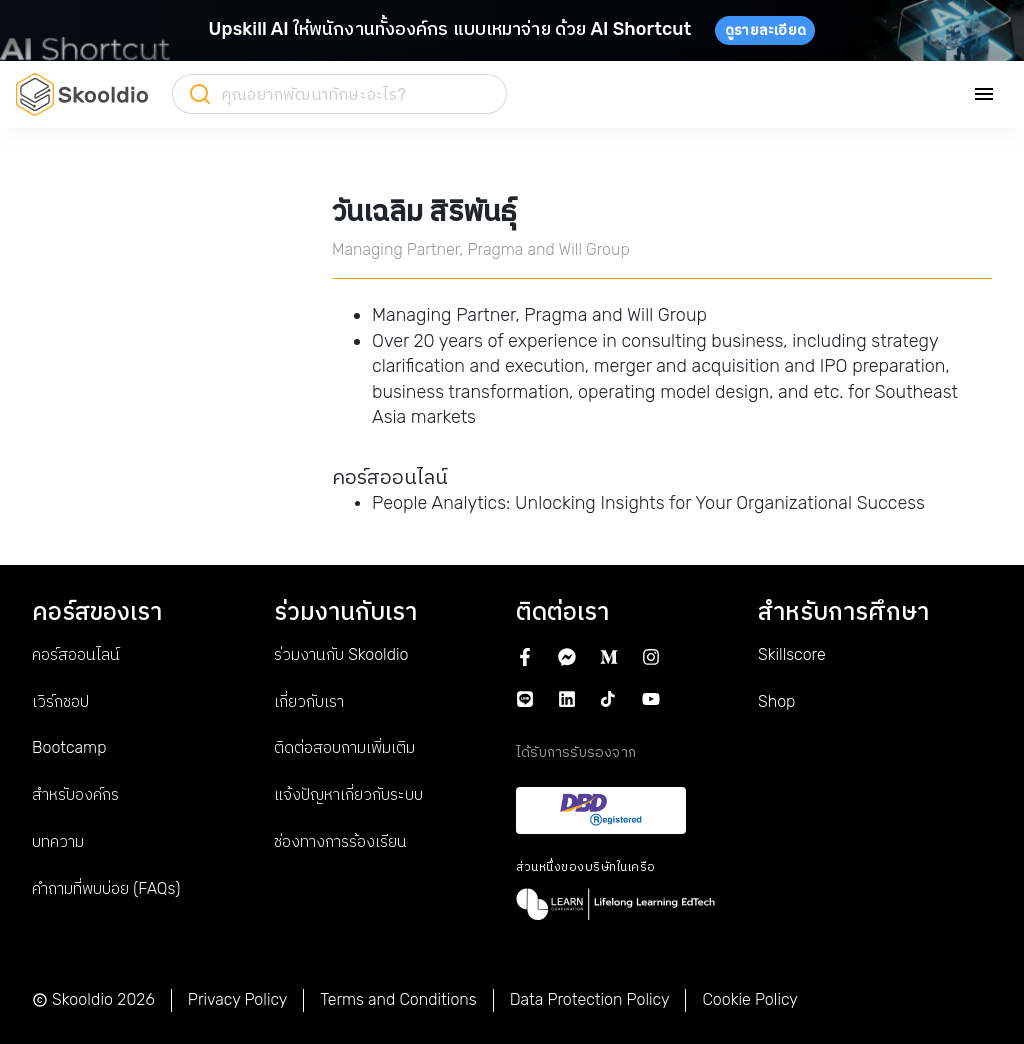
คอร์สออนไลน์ (76, 654)
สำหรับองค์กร (75, 794)
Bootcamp (69, 747)
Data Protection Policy (590, 999)
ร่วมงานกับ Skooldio (341, 654)
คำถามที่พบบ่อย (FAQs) (106, 888)
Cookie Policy (749, 999)
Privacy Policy (238, 999)
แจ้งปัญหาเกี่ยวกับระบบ (348, 794)
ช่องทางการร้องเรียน (340, 841)
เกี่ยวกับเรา (309, 701)
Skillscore (792, 654)
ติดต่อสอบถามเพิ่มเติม (344, 747)
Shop (776, 701)
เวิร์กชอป (60, 701)
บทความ (58, 841)
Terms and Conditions (398, 999)
